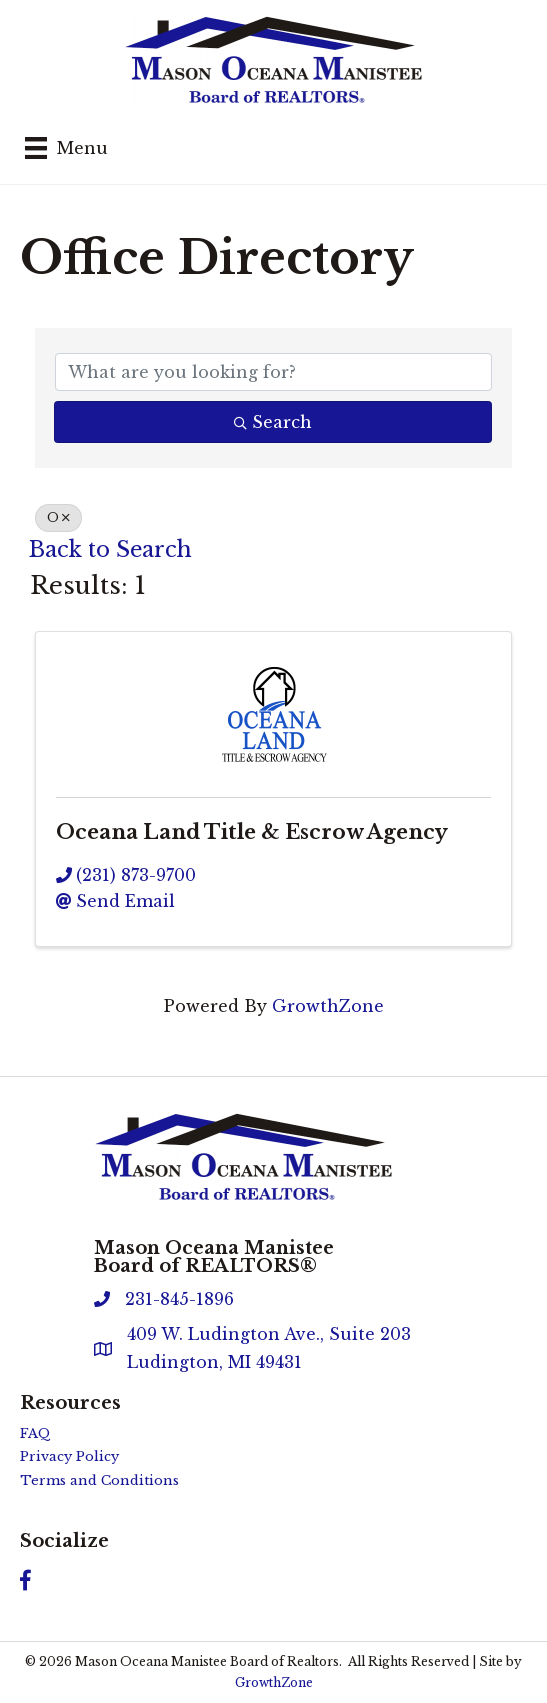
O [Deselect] (58, 517)
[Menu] (66, 148)
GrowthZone (328, 1006)
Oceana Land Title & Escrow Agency (252, 832)
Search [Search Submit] (273, 422)
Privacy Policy (69, 1456)
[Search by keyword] (273, 372)
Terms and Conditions (99, 1480)
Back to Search (110, 549)
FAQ (35, 1433)
